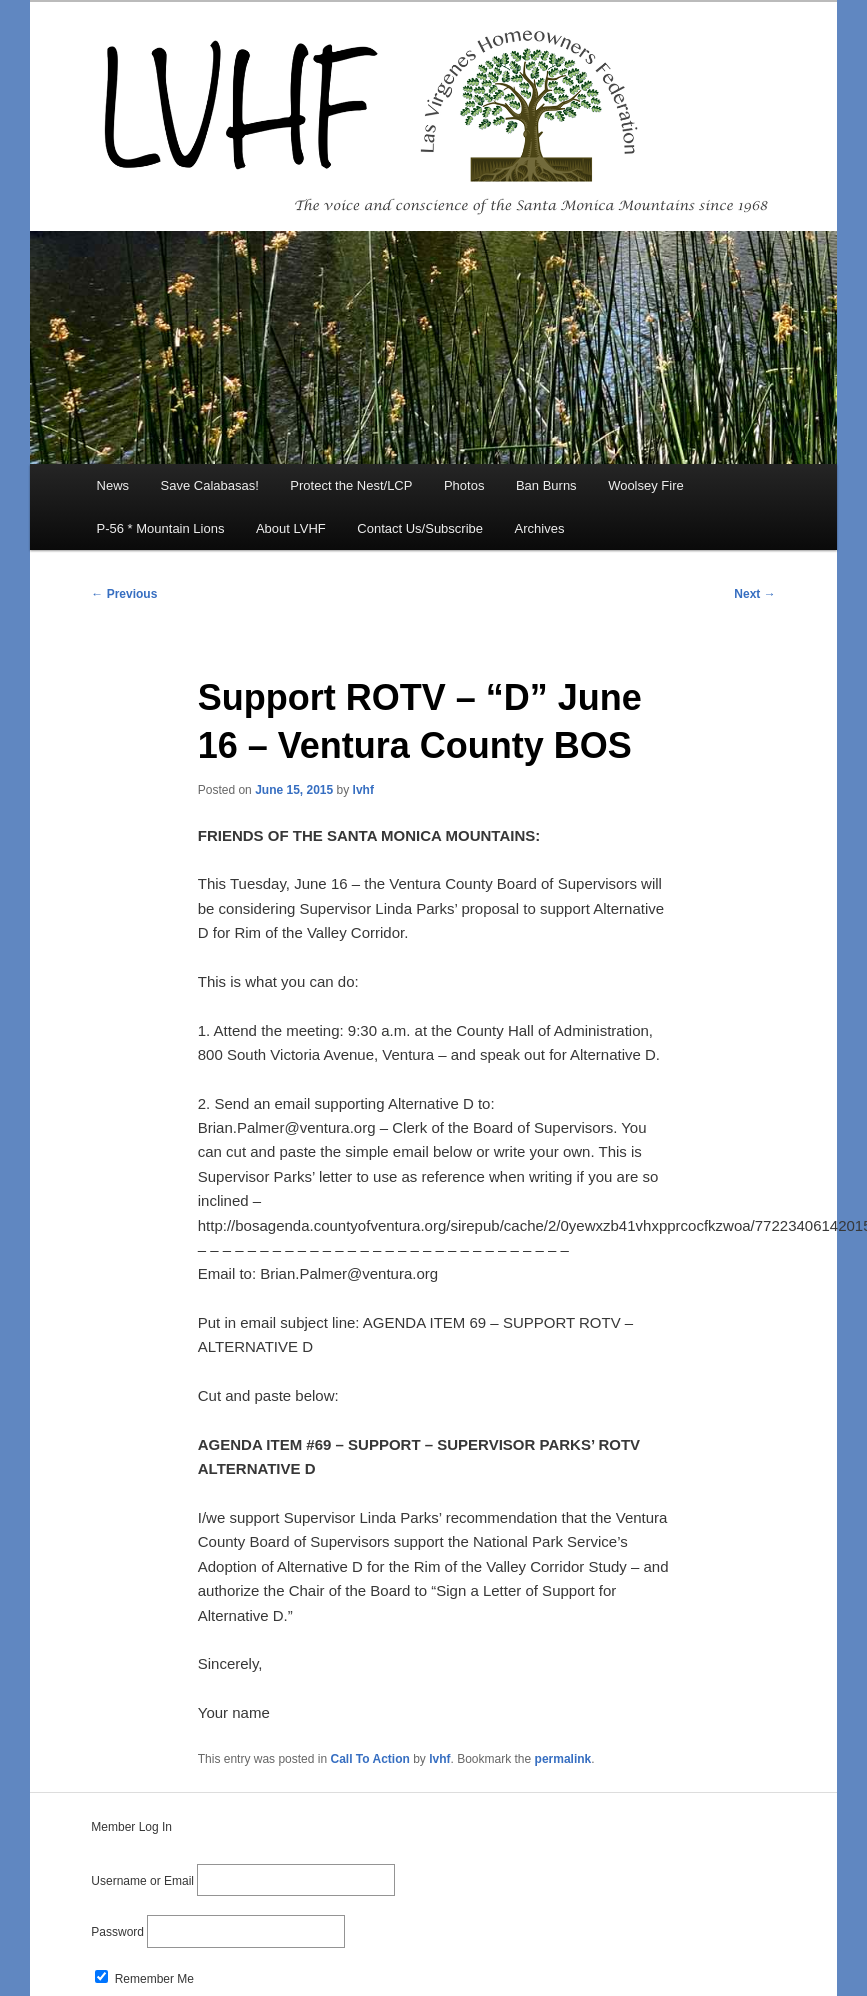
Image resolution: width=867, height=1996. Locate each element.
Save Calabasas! (210, 485)
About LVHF (291, 528)
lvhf (363, 790)
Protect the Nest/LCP (351, 485)
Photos (464, 485)
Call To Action (369, 1759)
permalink (563, 1759)
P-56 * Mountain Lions (161, 528)
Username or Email (142, 1881)
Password (117, 1932)
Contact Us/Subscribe (420, 528)
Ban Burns (546, 485)
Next (754, 594)
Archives (540, 528)
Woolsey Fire (646, 485)
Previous (124, 594)
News (113, 485)
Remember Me (144, 1979)
